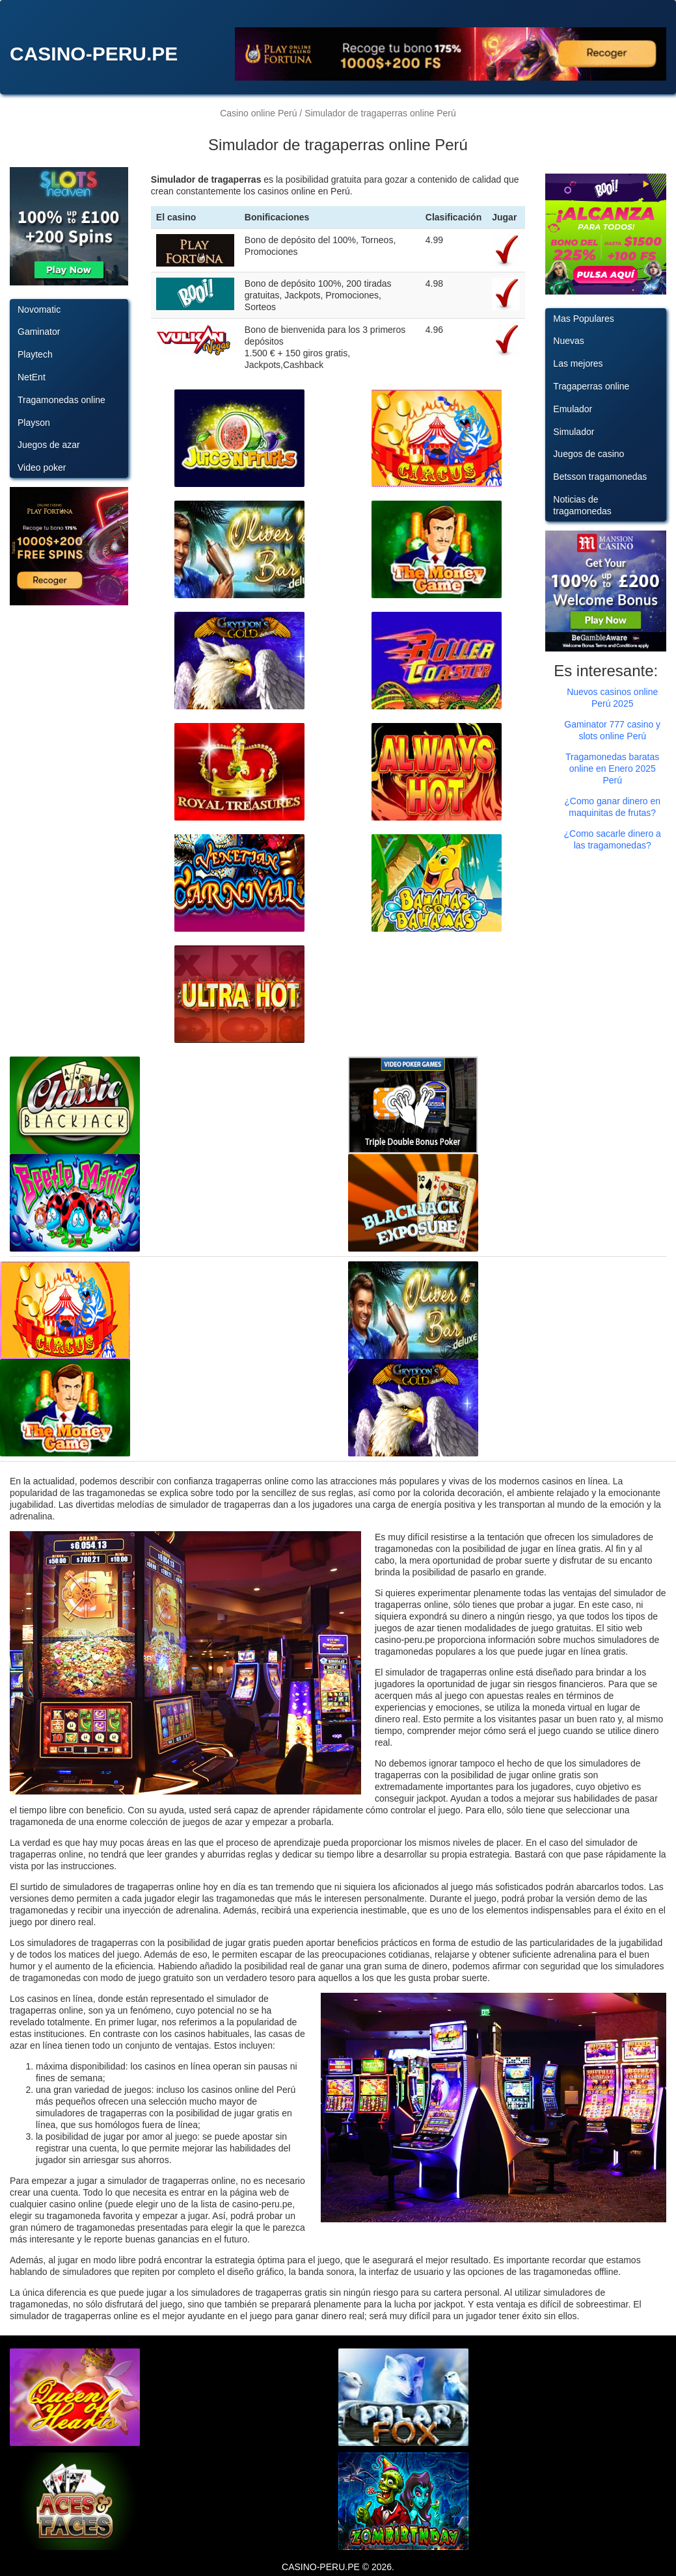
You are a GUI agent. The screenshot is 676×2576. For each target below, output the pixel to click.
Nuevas (568, 340)
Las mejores (577, 363)
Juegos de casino (588, 454)
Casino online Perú (258, 113)
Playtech (35, 354)
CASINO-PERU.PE (94, 53)
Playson (34, 422)
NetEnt (32, 377)
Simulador (573, 432)
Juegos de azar (49, 445)
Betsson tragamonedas (600, 476)
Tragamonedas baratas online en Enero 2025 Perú (612, 768)
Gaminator (39, 331)
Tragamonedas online (61, 400)
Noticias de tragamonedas (582, 505)
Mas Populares (583, 318)
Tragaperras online (591, 386)
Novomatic (39, 309)
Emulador (572, 409)
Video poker (42, 467)
